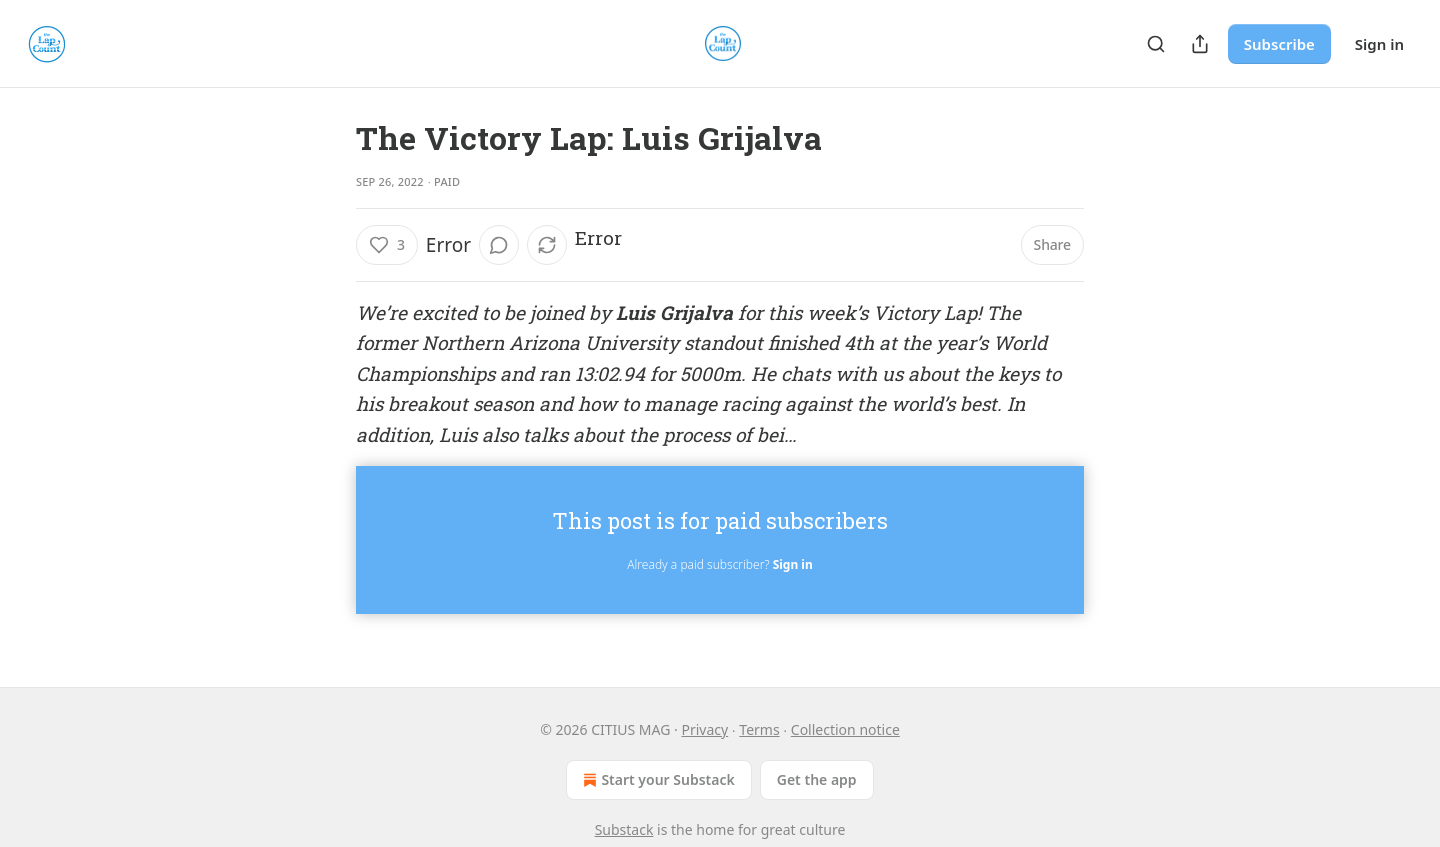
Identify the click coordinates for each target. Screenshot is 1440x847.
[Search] (1156, 44)
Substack (624, 829)
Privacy (704, 729)
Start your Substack (656, 780)
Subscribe (1279, 44)
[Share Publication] (1200, 44)
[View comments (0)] (499, 245)
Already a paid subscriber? (719, 564)
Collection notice (845, 729)
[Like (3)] (387, 245)
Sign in (1379, 44)
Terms (759, 729)
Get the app (817, 779)
